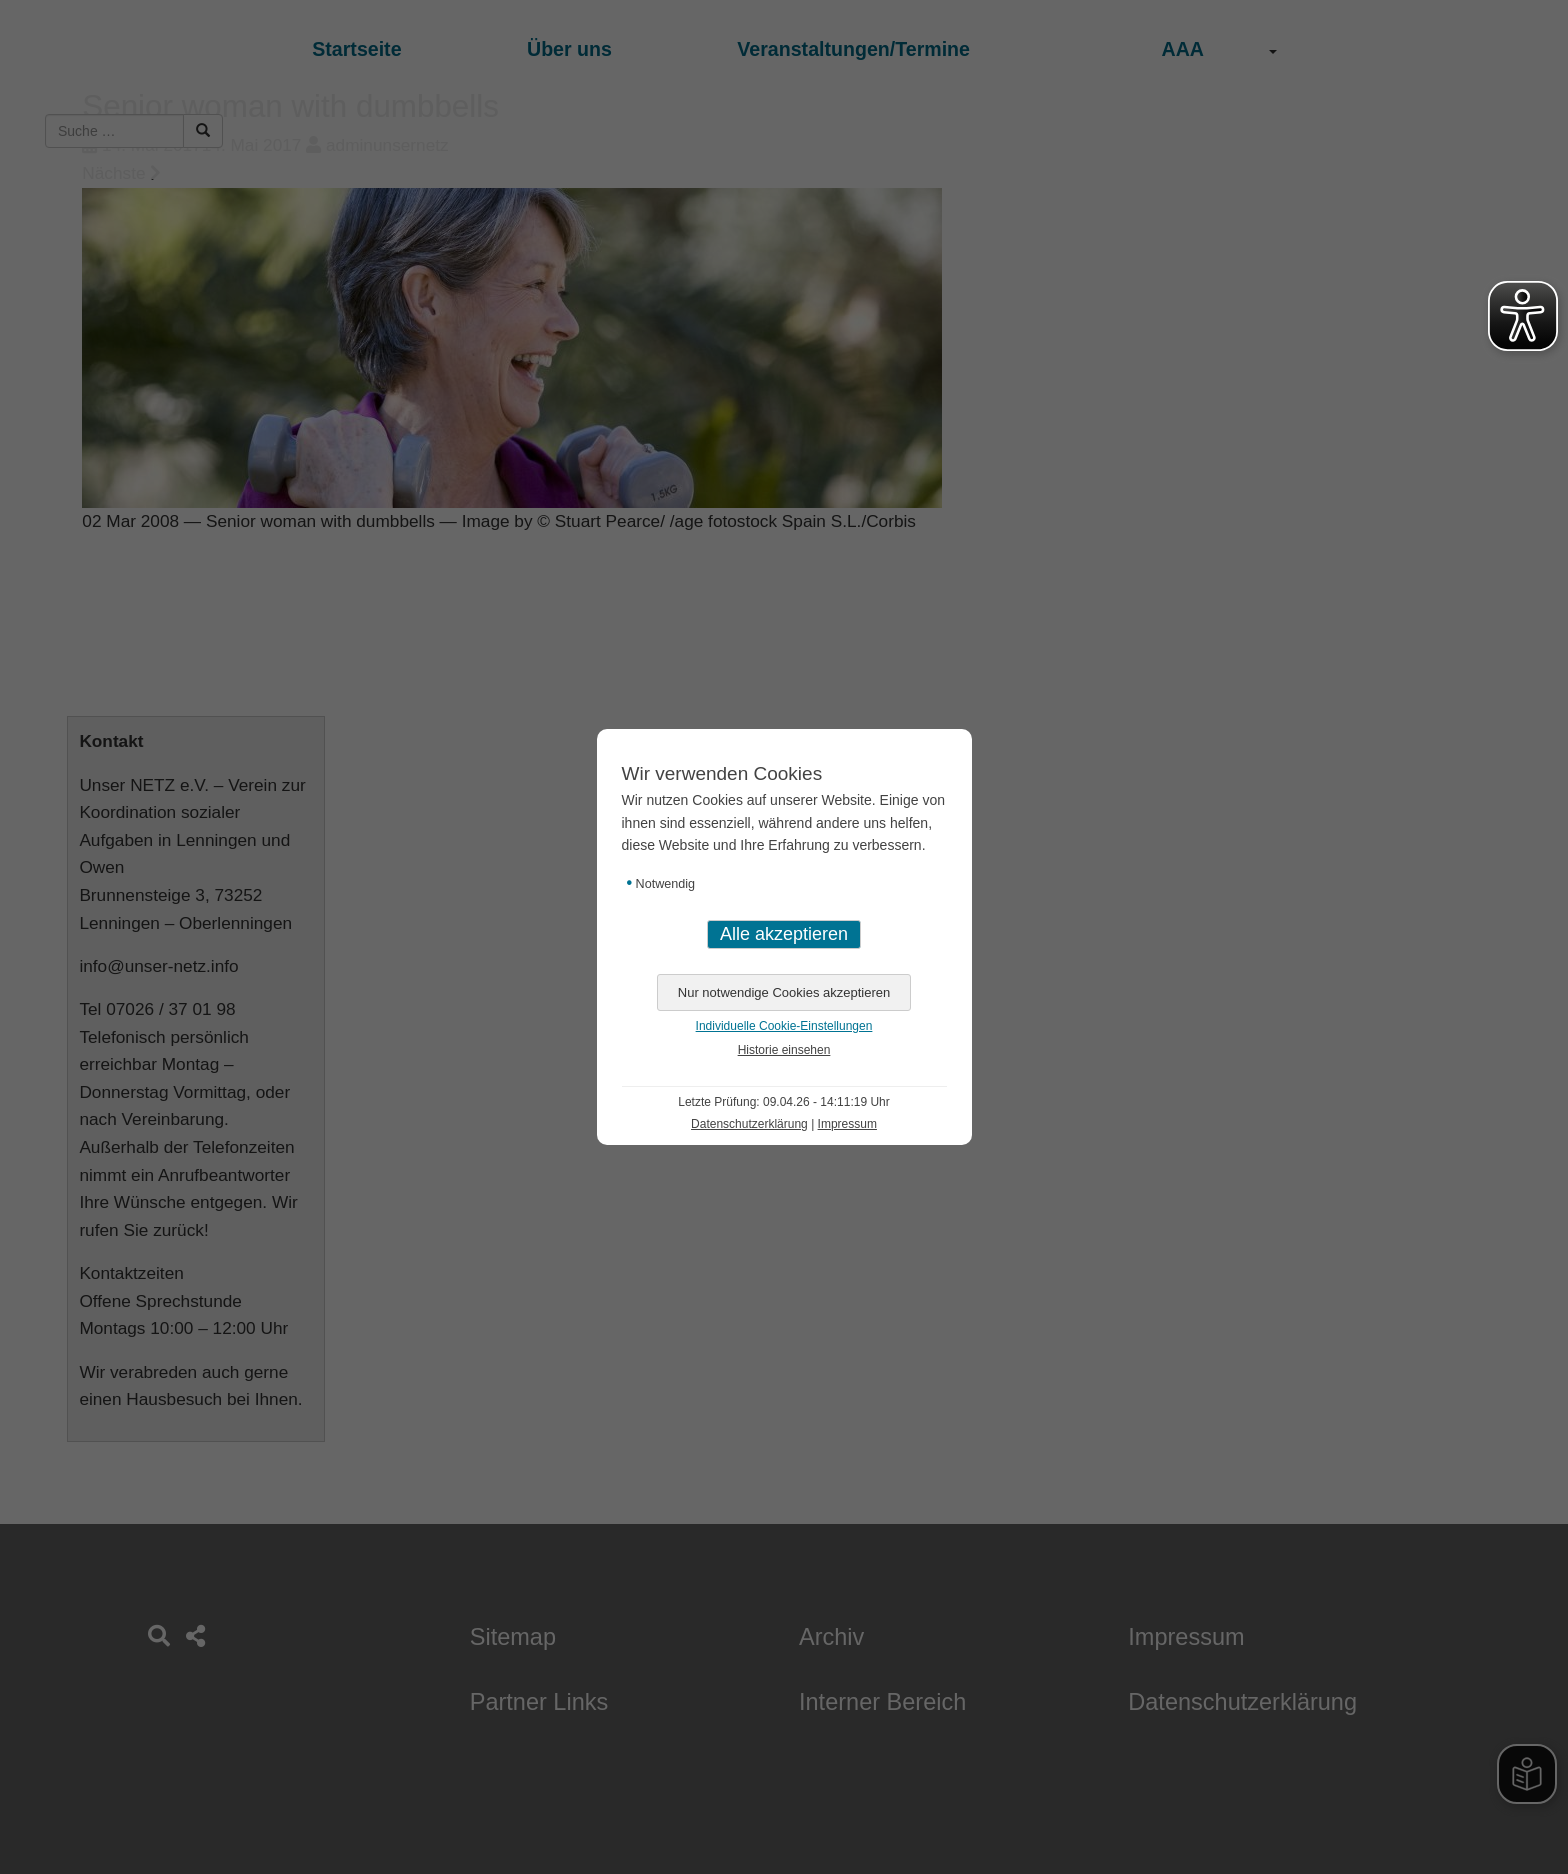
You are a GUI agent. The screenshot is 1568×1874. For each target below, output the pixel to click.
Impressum (847, 1124)
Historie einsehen (784, 1050)
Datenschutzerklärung (749, 1124)
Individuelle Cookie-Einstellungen (784, 1026)
